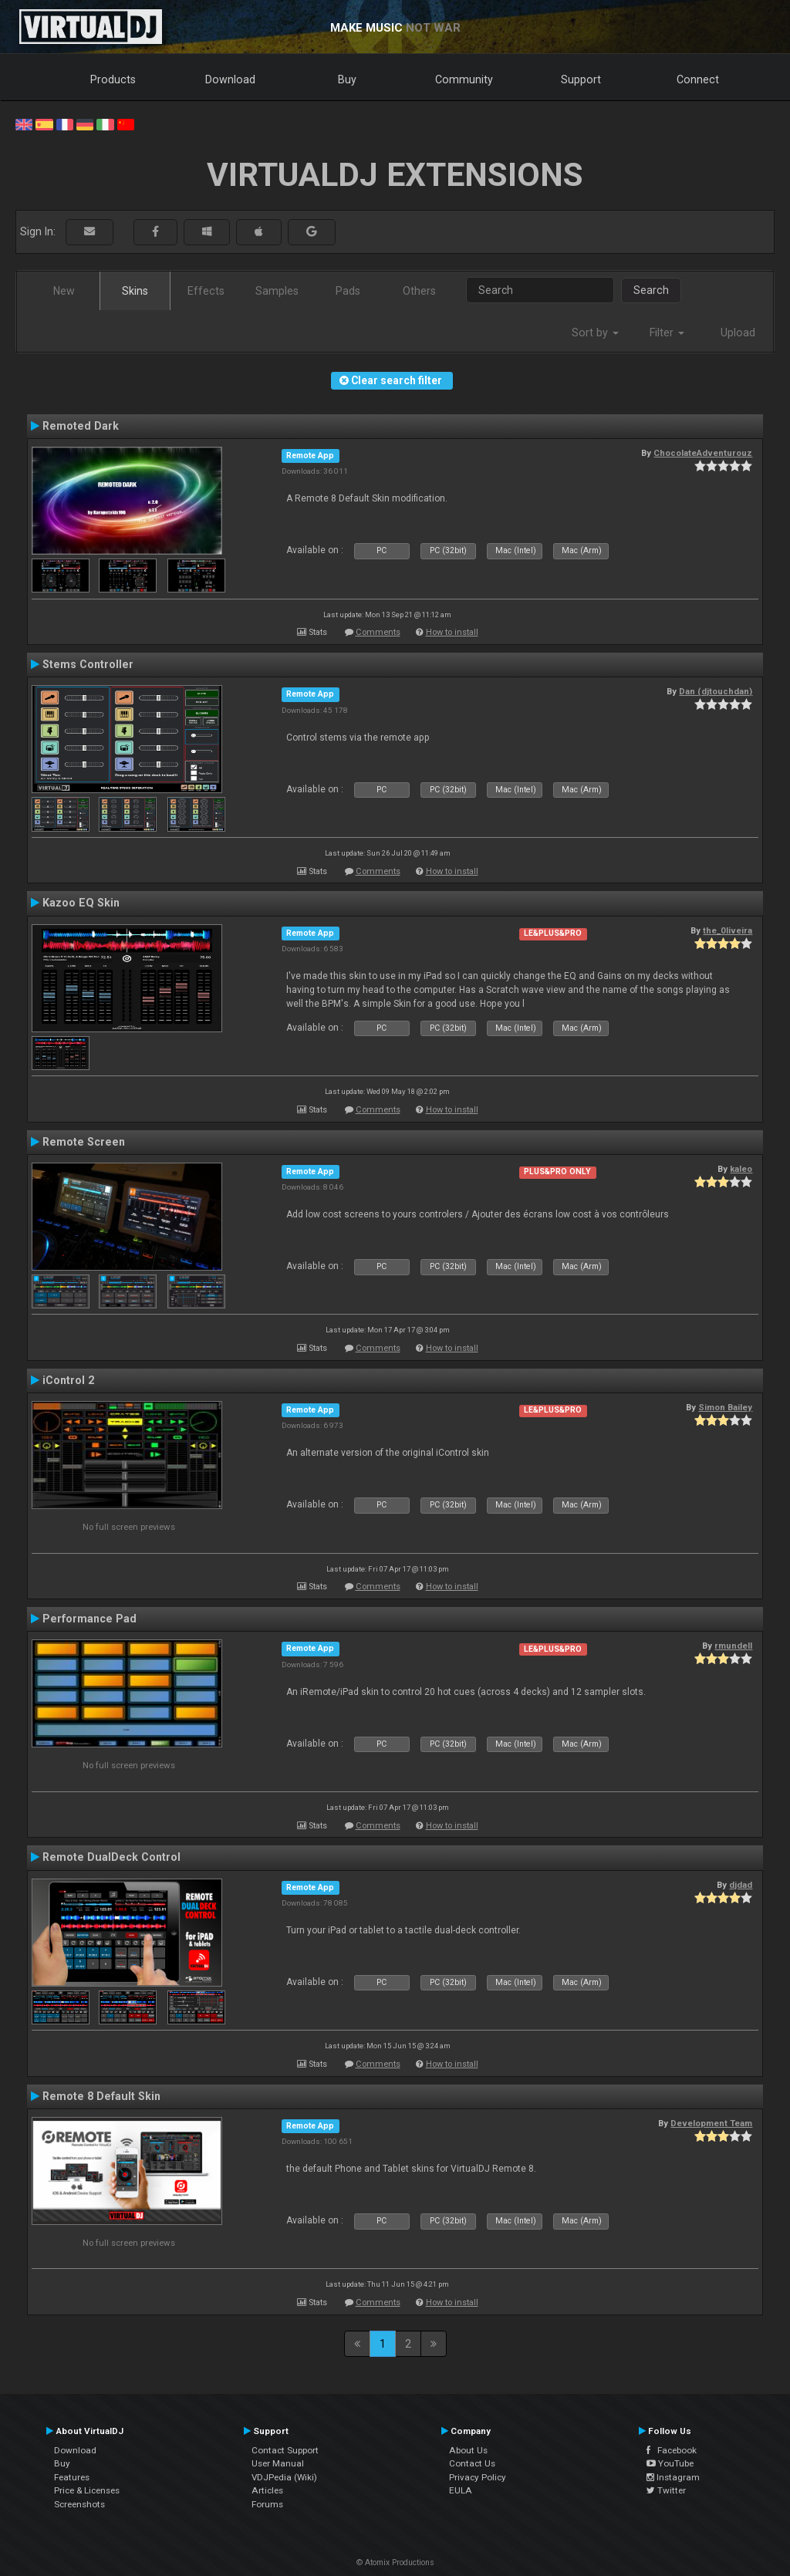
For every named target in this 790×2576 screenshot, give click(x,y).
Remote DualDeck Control (111, 1857)
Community (464, 79)
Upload (738, 332)
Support (581, 79)
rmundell (733, 1645)
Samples (277, 291)
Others (419, 291)
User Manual (278, 2463)
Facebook (672, 2450)
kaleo (741, 1168)
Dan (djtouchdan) (715, 691)
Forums (267, 2504)
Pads (348, 291)
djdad (740, 1884)
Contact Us (472, 2463)
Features (71, 2477)
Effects (206, 291)
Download (230, 79)
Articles (267, 2490)
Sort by (595, 332)
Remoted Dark (80, 426)
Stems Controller (87, 664)
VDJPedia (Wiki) (284, 2477)
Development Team (711, 2123)
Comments (378, 632)
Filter (667, 332)
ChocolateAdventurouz (702, 452)
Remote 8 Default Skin (101, 2096)
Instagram (673, 2477)
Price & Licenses (87, 2490)
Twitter (666, 2490)
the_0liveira (727, 930)
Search (651, 290)
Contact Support (285, 2450)
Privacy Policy (477, 2477)
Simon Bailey (725, 1407)
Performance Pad (89, 1618)
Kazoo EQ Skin (81, 902)
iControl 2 (68, 1380)
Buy (347, 79)
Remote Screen (83, 1142)
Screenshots (79, 2504)
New (64, 291)
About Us (468, 2450)
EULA (460, 2490)
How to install (452, 632)
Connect (698, 79)
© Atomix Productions (395, 2562)
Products (113, 79)
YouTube (670, 2463)
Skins (135, 291)
